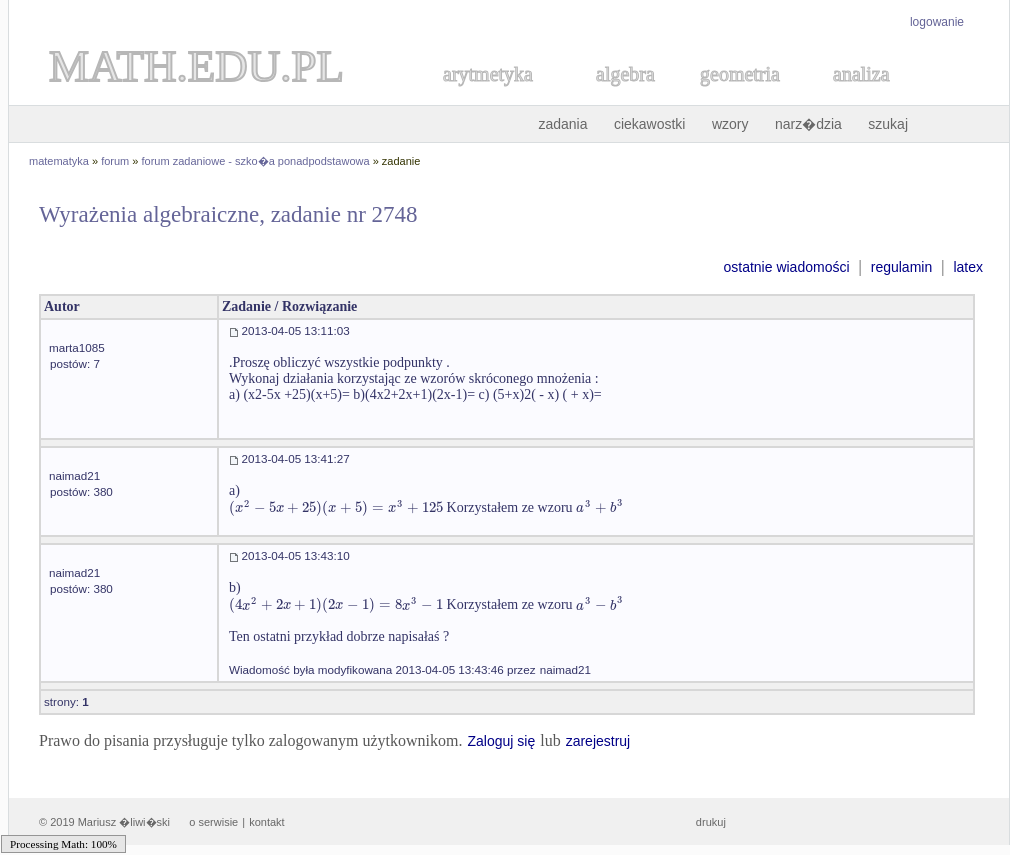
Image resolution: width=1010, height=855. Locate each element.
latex (968, 267)
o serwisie (213, 822)
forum (115, 161)
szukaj (888, 124)
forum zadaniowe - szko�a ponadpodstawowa (256, 161)
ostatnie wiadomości (786, 267)
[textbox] (336, 507)
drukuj (711, 822)
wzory (730, 124)
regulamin (901, 267)
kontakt (266, 822)
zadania (562, 124)
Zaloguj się (501, 741)
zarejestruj (598, 741)
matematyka (59, 161)
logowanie (937, 22)
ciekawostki (650, 124)
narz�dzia (808, 124)
